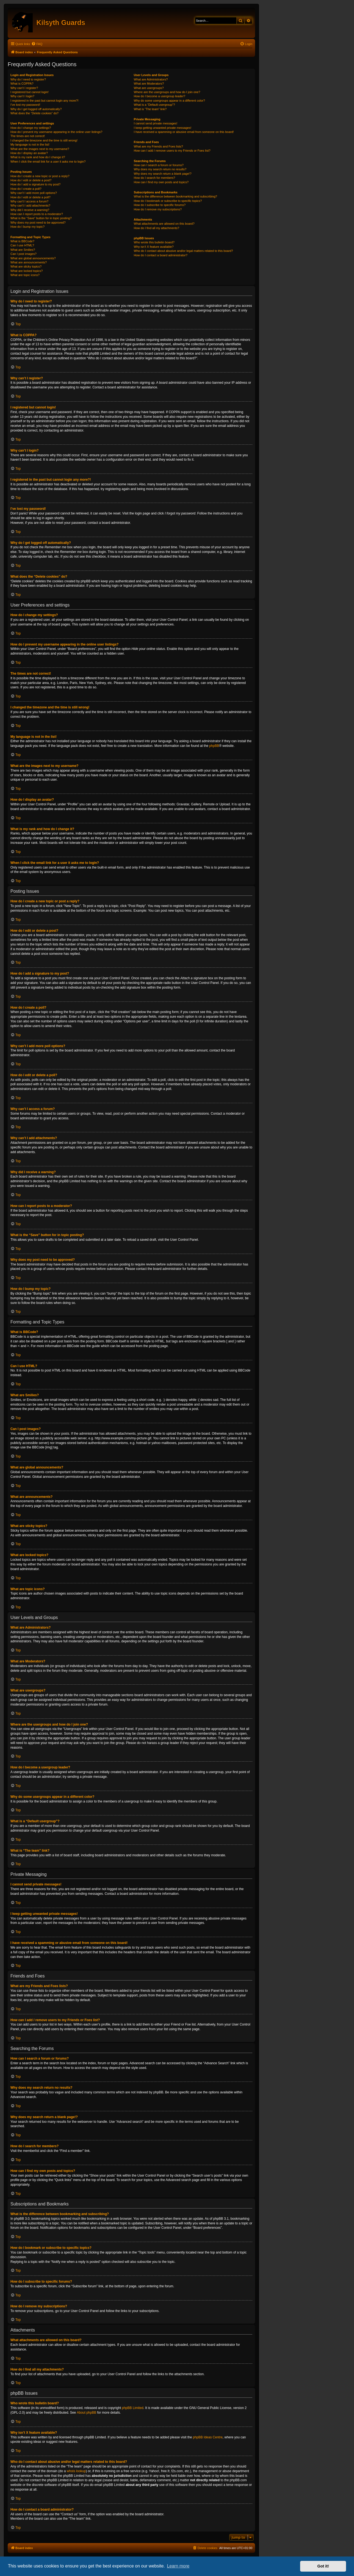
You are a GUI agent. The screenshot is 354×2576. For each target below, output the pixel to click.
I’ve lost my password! (25, 104)
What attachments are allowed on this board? (164, 223)
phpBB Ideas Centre (208, 2437)
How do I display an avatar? (29, 153)
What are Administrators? (151, 79)
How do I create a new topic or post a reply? (40, 176)
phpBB (214, 746)
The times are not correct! (27, 136)
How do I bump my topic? (27, 226)
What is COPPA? (22, 83)
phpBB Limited (132, 2408)
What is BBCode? (22, 241)
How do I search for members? (154, 177)
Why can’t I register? (24, 88)
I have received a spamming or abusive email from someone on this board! (184, 131)
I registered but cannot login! (29, 92)
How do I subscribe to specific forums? (160, 205)
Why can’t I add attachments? (30, 205)
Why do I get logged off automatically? (36, 109)
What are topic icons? (25, 275)
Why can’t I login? (22, 96)
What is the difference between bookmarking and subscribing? (175, 196)
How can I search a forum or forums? (159, 165)
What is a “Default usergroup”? (154, 104)
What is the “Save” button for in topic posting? (41, 218)
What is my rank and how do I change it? (37, 157)
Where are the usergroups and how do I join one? (167, 92)
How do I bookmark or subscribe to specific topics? (168, 200)
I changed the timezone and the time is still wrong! (44, 140)
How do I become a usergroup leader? (159, 96)
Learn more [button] (178, 2566)
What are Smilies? (22, 249)
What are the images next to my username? (39, 149)
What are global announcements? (33, 258)
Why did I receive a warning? (29, 210)
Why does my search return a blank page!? (163, 173)
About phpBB (86, 2412)
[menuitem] (36, 44)
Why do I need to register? (28, 79)
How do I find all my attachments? (156, 228)
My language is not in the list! (29, 144)
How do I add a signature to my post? (35, 184)
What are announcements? (28, 262)
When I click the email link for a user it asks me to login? (47, 161)
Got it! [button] (323, 2566)
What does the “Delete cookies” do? (34, 113)
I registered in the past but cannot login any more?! (44, 100)
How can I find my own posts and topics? (161, 182)
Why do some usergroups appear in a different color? (169, 100)
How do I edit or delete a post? (30, 180)
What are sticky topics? (26, 266)
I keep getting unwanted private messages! (162, 127)
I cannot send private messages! (155, 123)
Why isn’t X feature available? (154, 246)
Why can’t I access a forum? (29, 201)
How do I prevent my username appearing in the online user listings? (56, 131)
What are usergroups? (149, 88)
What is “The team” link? (150, 109)
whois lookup (76, 2471)
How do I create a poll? (26, 188)
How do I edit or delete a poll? (30, 197)
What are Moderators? (149, 83)
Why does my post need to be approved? (38, 222)
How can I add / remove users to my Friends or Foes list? (172, 150)
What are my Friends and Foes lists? (158, 146)
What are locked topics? (26, 270)
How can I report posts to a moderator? (36, 214)
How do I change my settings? (30, 127)
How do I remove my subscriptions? (158, 209)
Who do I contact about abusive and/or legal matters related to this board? (183, 250)
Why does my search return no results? (160, 169)
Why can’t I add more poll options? (33, 192)
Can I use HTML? (22, 245)
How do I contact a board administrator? (160, 255)
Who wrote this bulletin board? (154, 242)
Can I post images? (23, 253)
